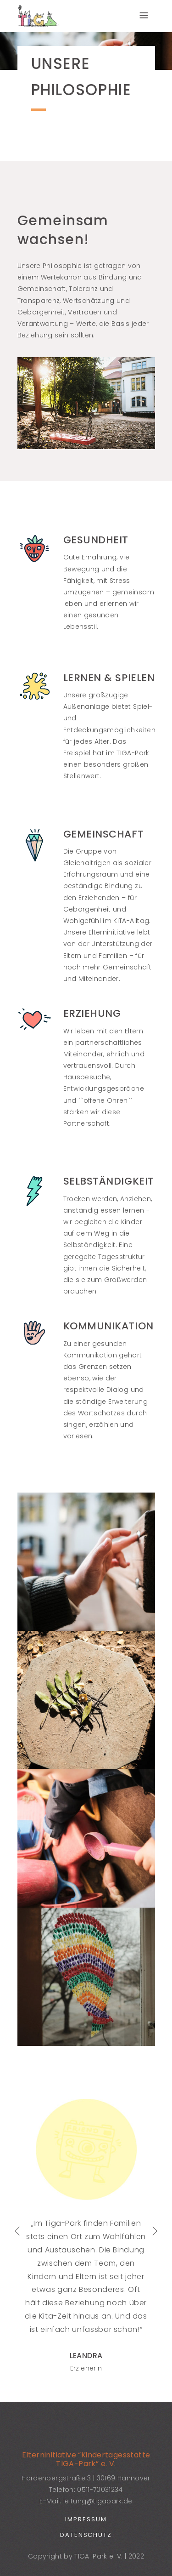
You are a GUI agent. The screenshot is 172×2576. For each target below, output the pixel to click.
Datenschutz (86, 2534)
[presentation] (17, 2230)
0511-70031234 (100, 2489)
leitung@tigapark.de (98, 2501)
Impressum (86, 2519)
